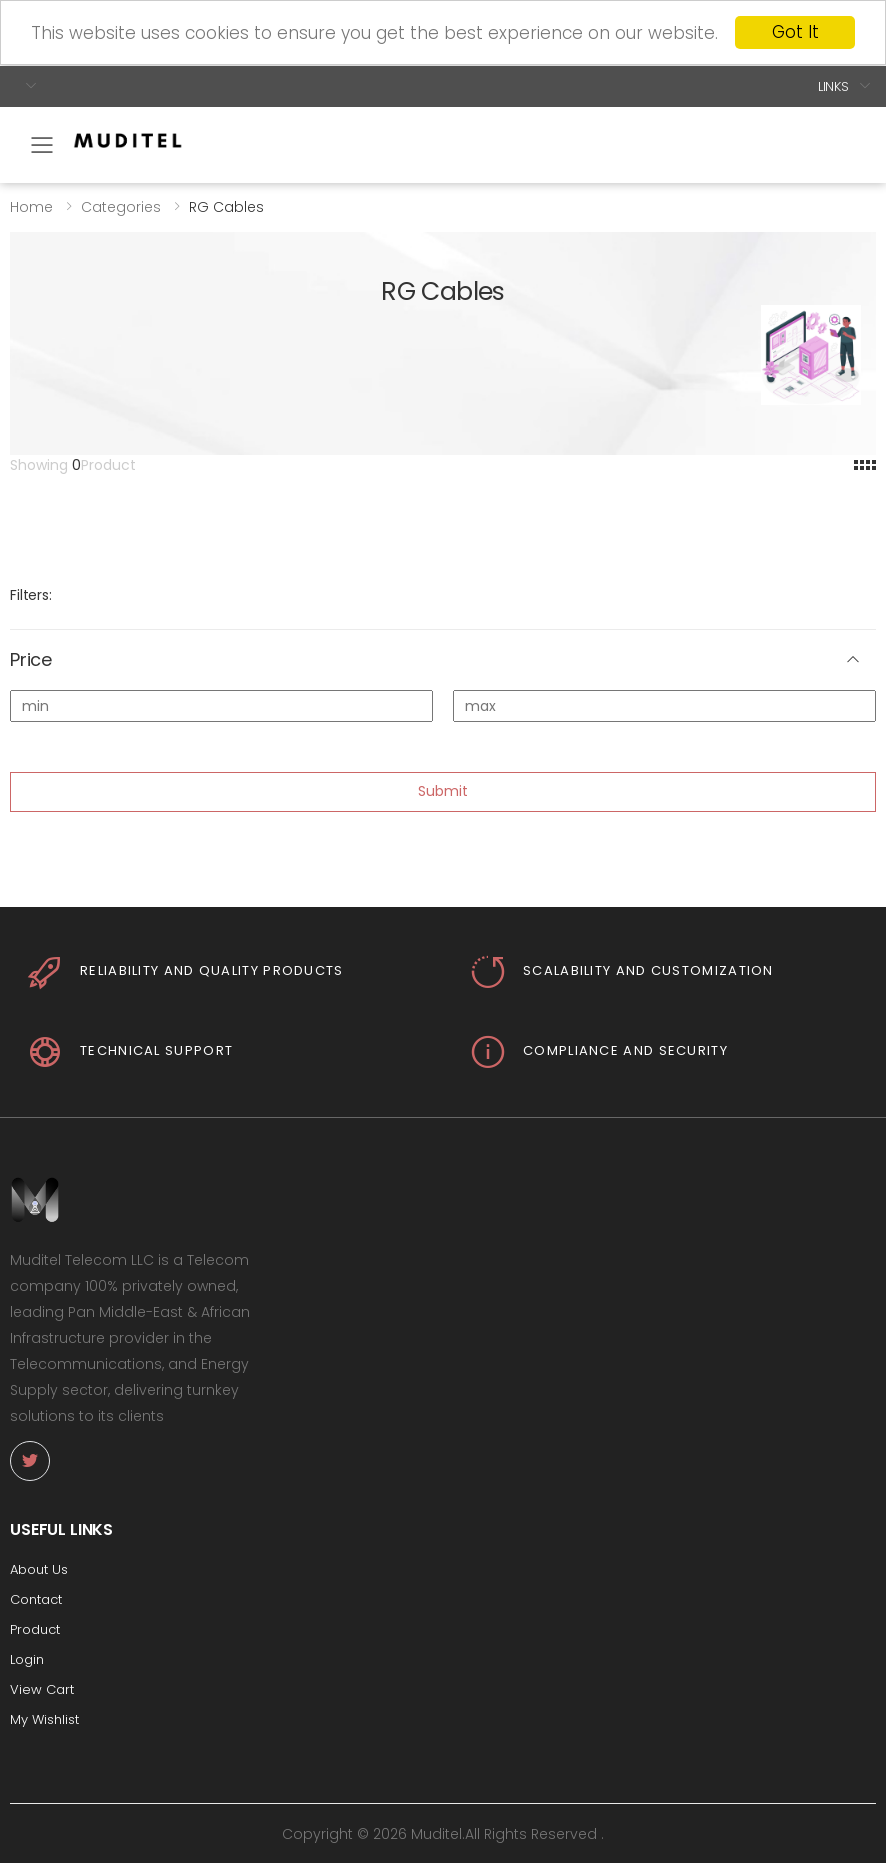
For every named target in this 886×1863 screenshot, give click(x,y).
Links (833, 85)
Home (31, 206)
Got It (795, 32)
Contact (36, 1599)
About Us (39, 1569)
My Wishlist (44, 1719)
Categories (121, 206)
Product (35, 1629)
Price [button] (31, 660)
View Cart (42, 1689)
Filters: (31, 595)
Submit (442, 791)
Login (27, 1659)
